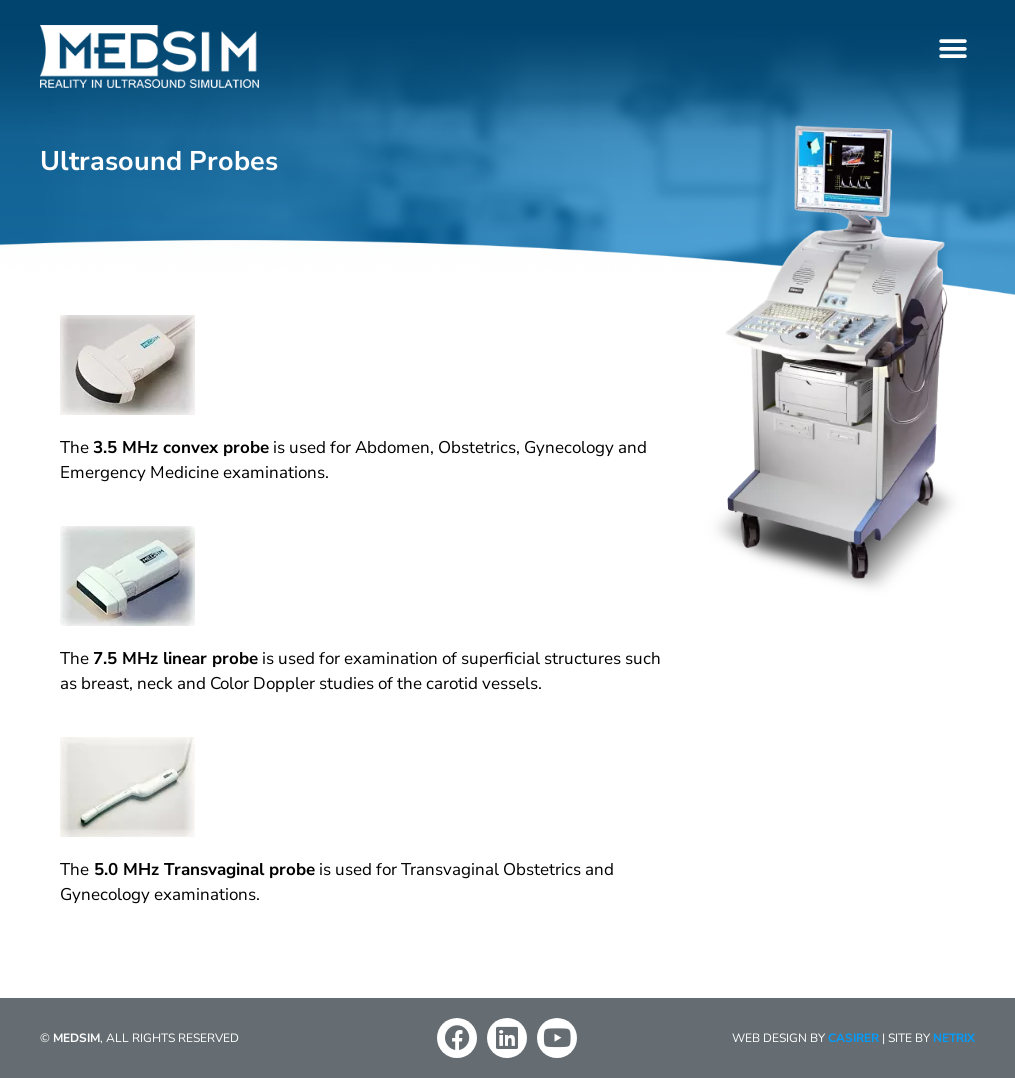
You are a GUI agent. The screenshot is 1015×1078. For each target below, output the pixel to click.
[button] (952, 48)
